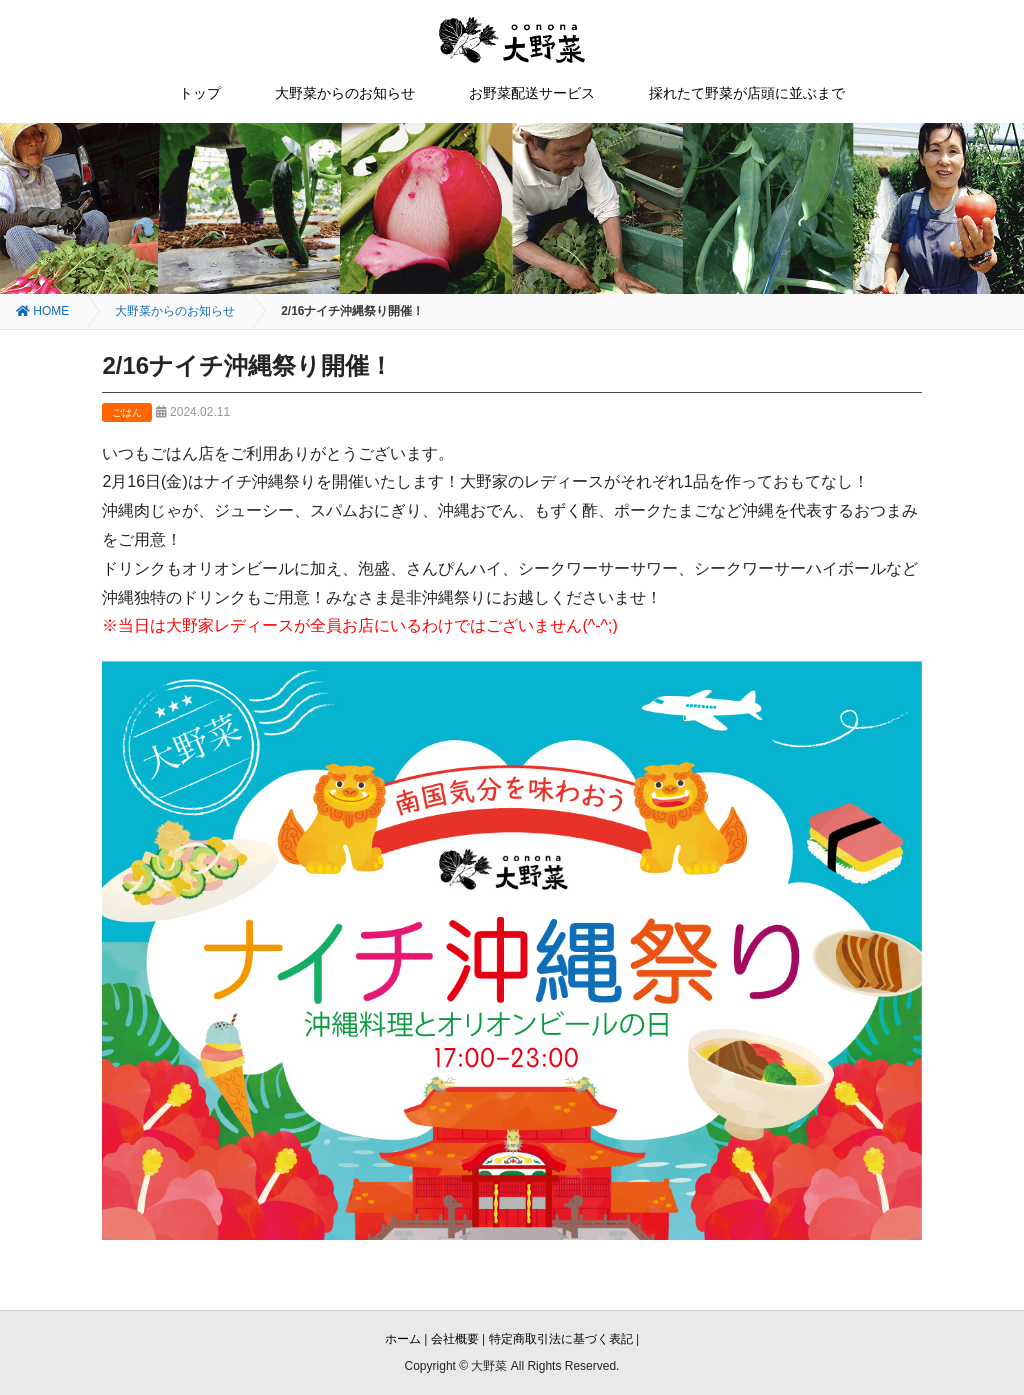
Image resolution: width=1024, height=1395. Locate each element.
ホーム (403, 1339)
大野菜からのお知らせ (345, 93)
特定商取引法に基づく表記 (561, 1339)
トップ (200, 93)
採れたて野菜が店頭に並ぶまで (747, 93)
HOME (42, 311)
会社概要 (455, 1339)
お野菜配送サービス (532, 93)
